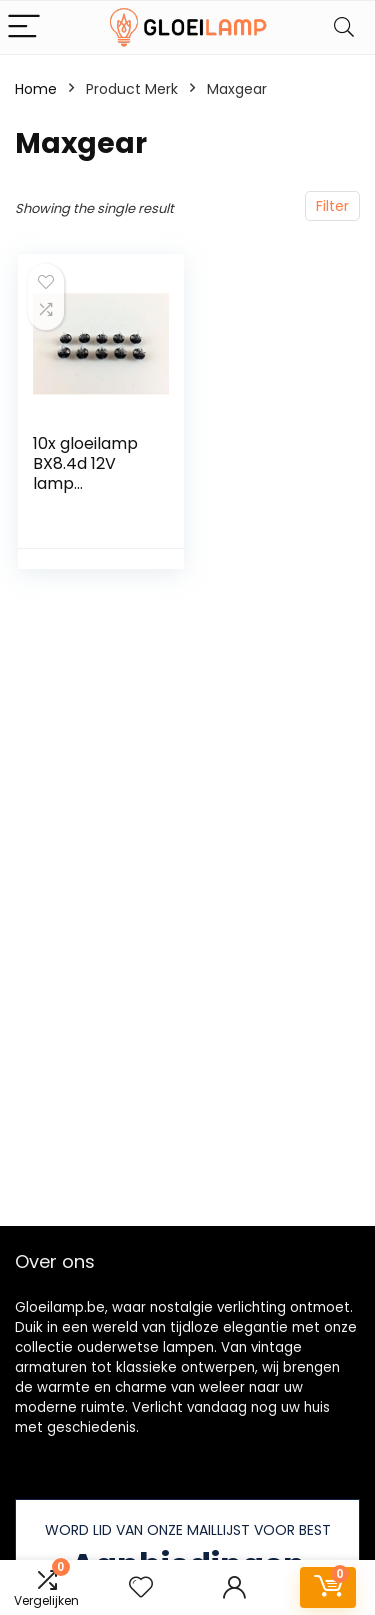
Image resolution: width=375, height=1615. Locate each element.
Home (36, 89)
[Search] (344, 27)
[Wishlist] (141, 1587)
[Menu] (24, 27)
